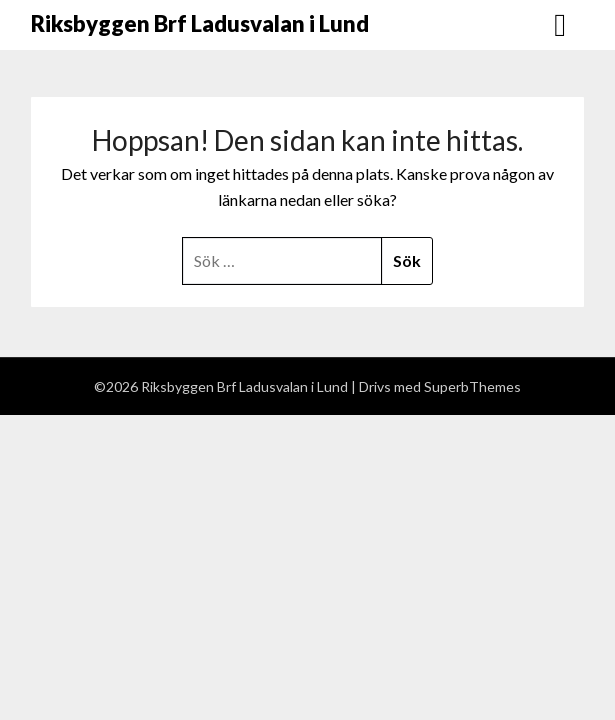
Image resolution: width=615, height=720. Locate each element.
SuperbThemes (472, 386)
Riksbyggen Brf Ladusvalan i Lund (200, 23)
